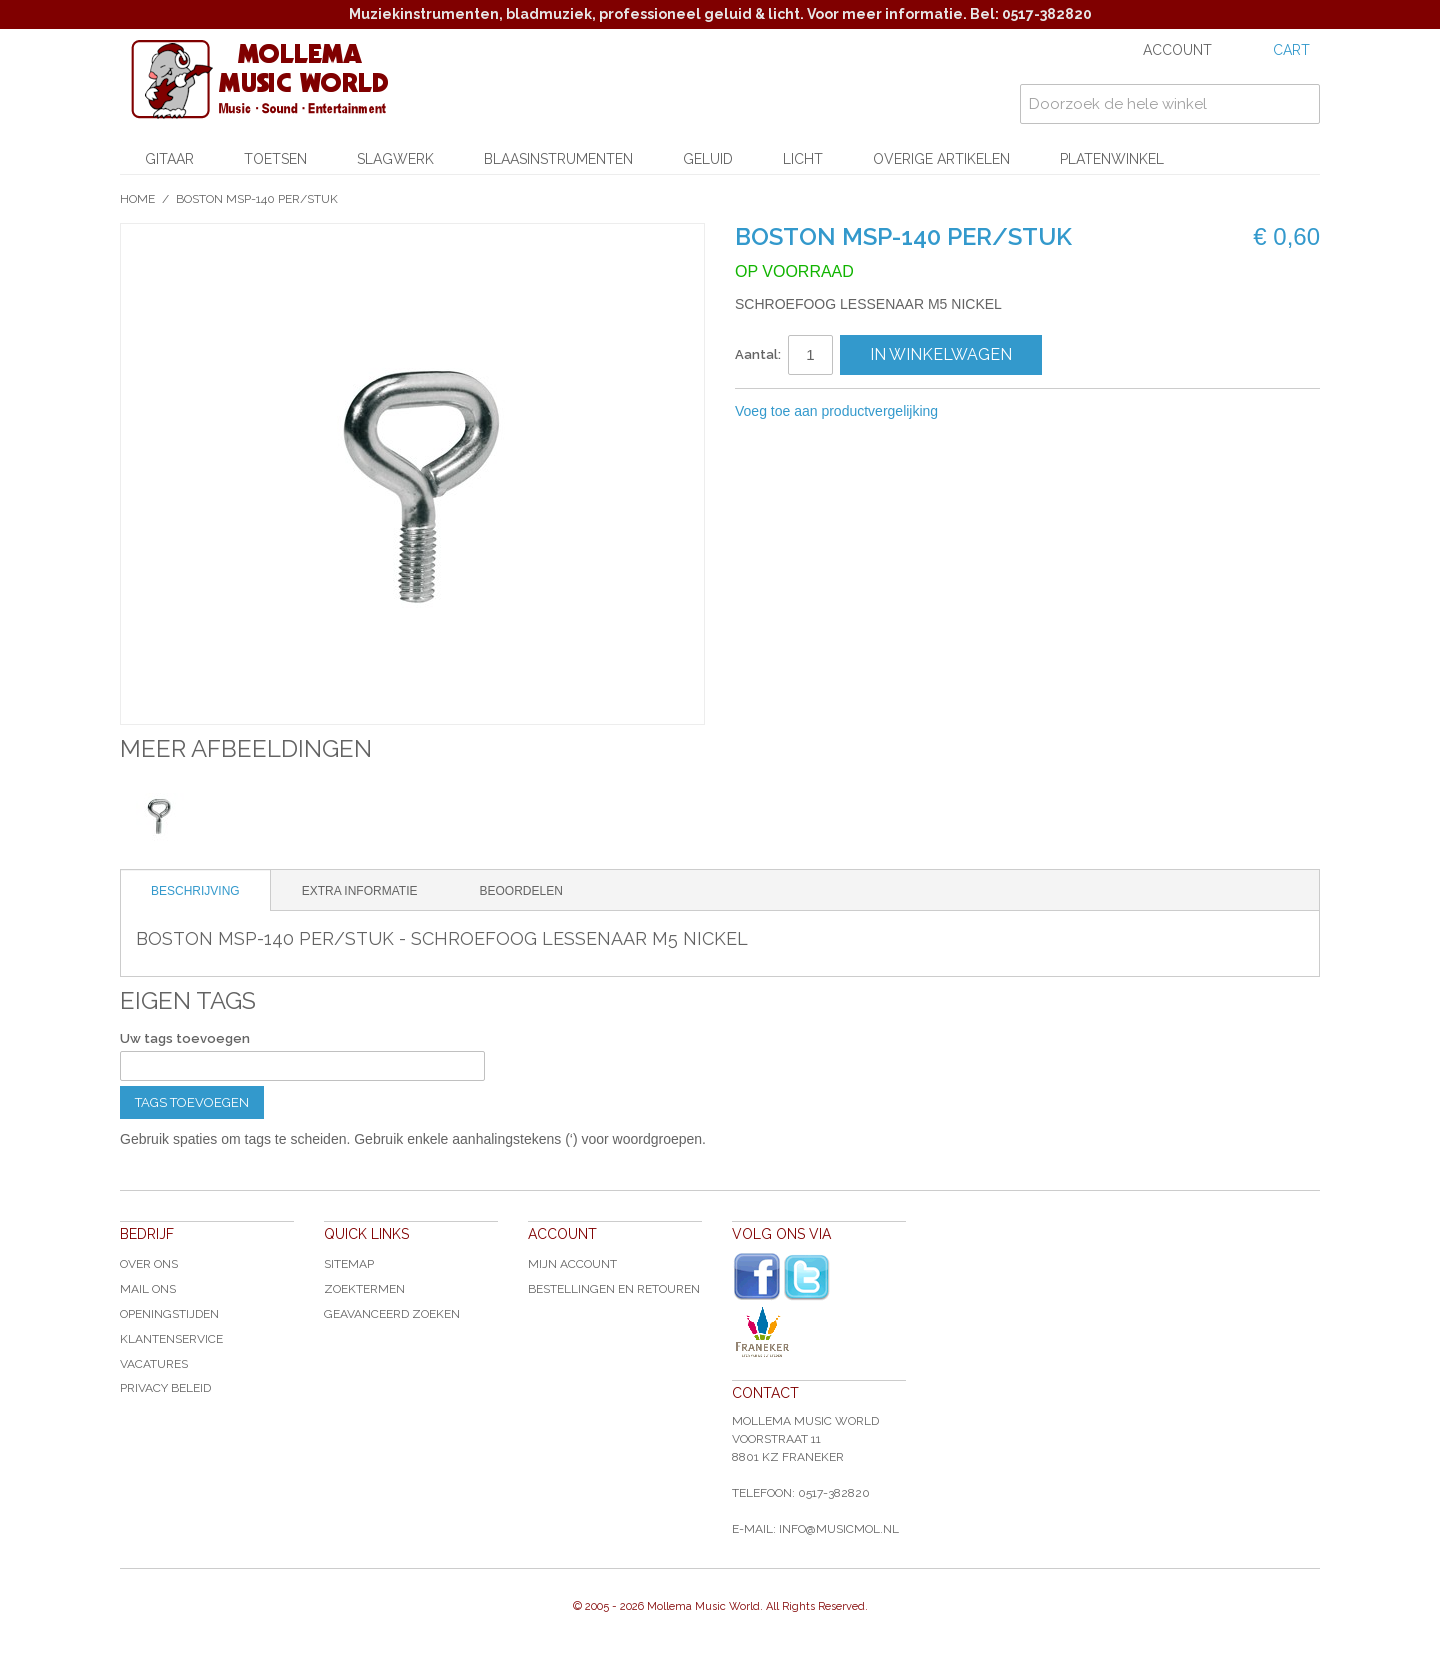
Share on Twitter (1060, 412)
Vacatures (154, 1364)
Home (137, 199)
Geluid (708, 159)
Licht (803, 159)
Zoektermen (364, 1289)
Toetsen (275, 159)
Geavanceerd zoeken (392, 1314)
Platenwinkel (1112, 159)
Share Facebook (1020, 412)
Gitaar (169, 159)
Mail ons (148, 1289)
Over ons (149, 1264)
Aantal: (758, 354)
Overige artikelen (941, 159)
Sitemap (349, 1264)
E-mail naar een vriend (980, 412)
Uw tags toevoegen (185, 1038)
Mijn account (572, 1264)
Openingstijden (169, 1314)
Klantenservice (171, 1339)
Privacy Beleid (165, 1388)
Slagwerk (395, 159)
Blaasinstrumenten (558, 159)
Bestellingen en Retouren (614, 1289)
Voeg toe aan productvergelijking (836, 411)
